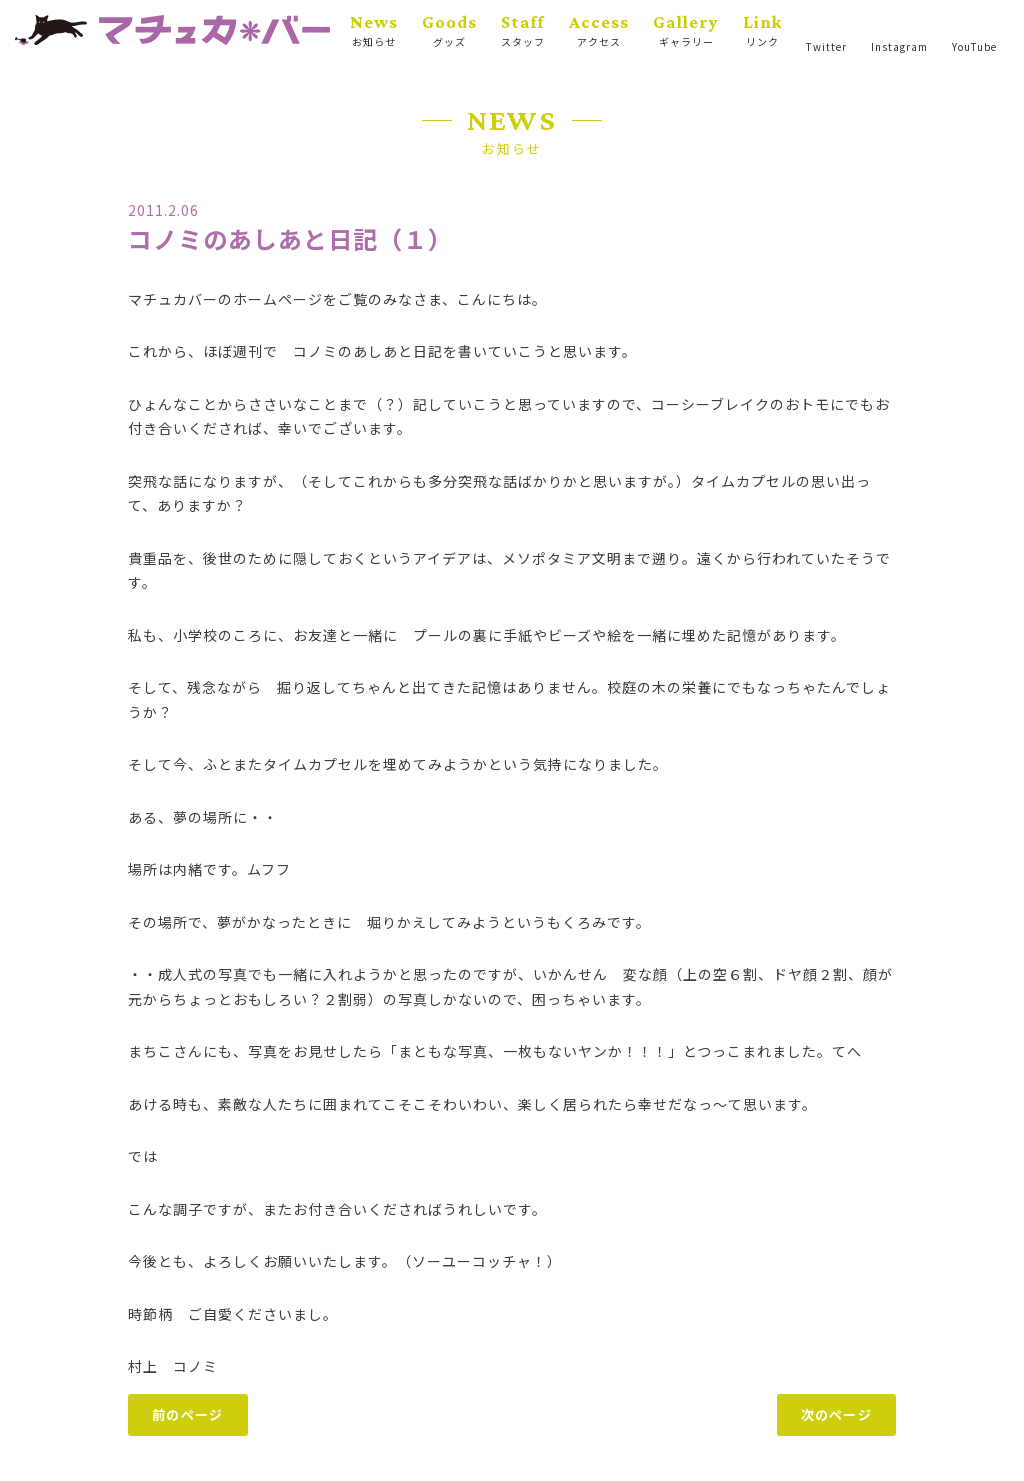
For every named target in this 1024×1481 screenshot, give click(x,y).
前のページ (188, 1414)
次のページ (837, 1414)
